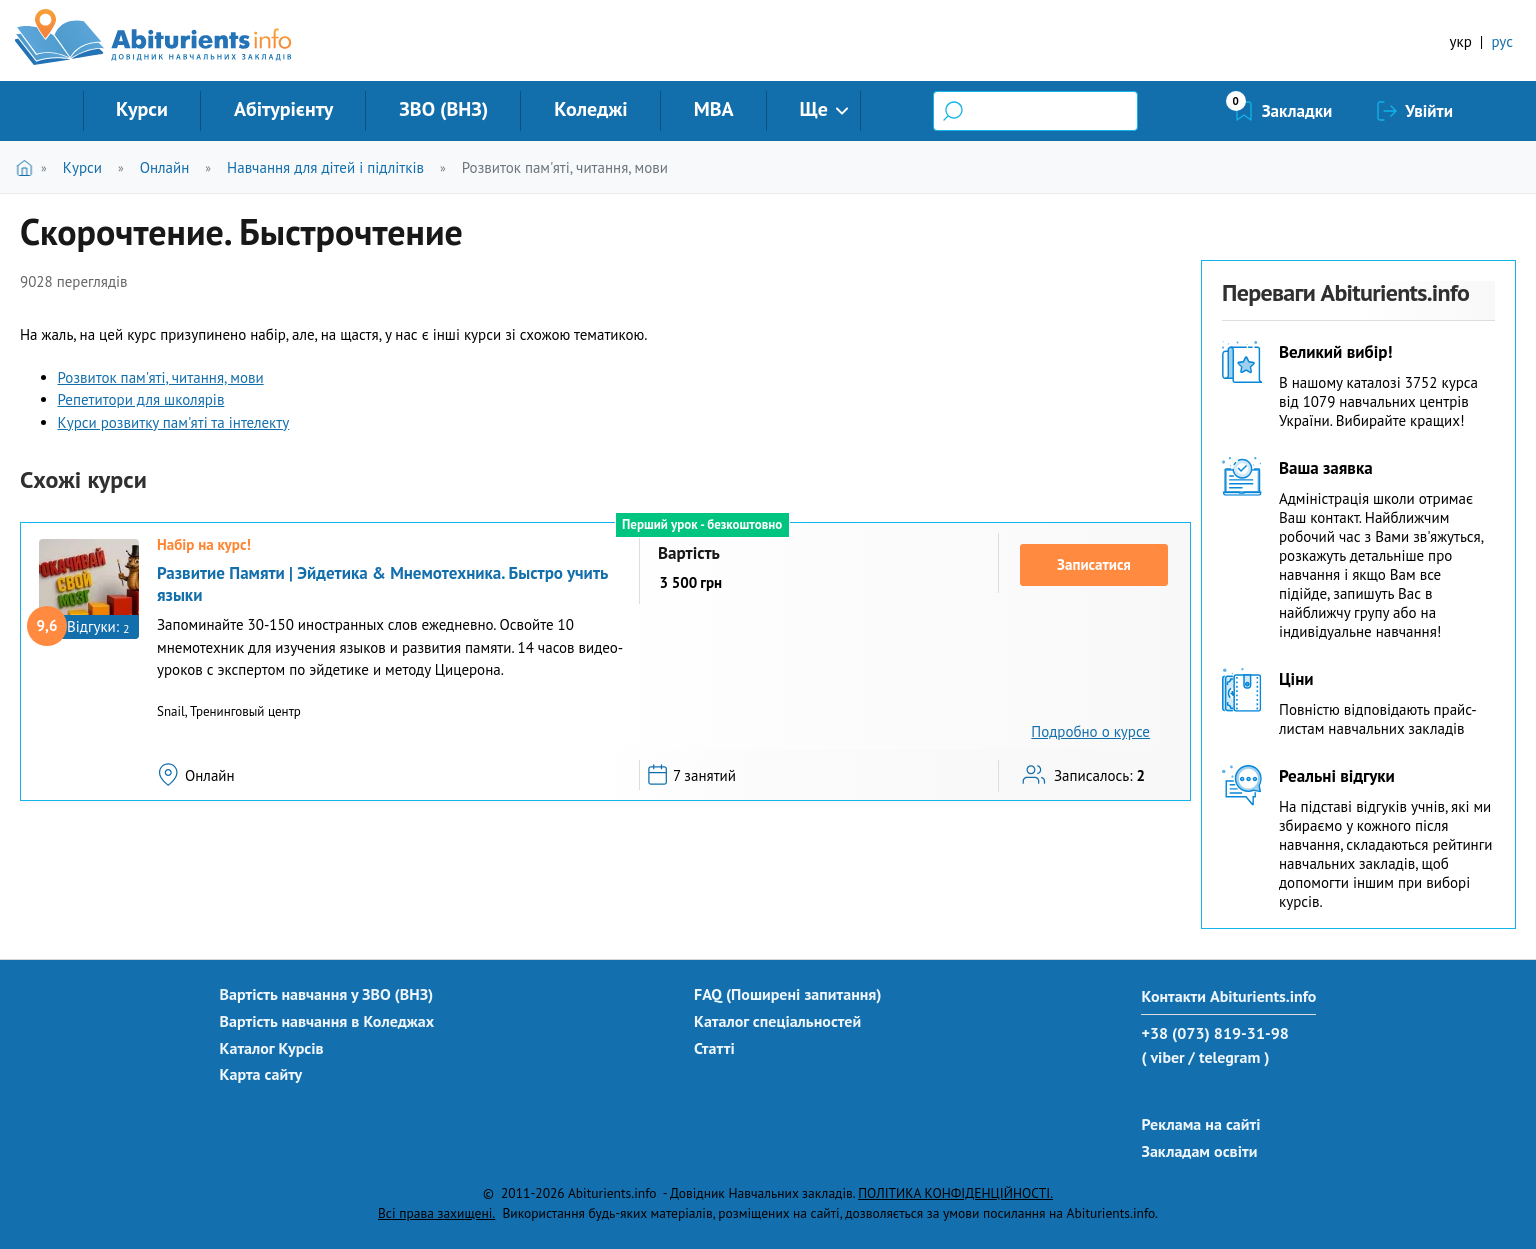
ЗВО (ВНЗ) (443, 109)
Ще (814, 109)
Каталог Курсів (272, 1048)
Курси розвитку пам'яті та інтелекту (174, 422)
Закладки (1297, 111)
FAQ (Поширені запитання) (788, 994)
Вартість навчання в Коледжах (327, 1021)
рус (1502, 41)
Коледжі (590, 109)
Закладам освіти (1199, 1151)
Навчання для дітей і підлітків (325, 167)
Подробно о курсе (1090, 731)
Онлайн (165, 167)
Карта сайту (261, 1074)
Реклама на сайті (1200, 1124)
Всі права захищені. (436, 1213)
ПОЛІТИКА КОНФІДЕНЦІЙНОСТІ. (955, 1193)
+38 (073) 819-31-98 (1214, 1033)
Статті (714, 1048)
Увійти (1429, 111)
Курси (142, 109)
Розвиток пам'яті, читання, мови (565, 167)
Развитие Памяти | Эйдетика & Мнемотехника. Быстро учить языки (382, 584)
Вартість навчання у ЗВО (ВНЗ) (327, 994)
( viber (1162, 1057)
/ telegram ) (1228, 1057)
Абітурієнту (283, 109)
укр (1461, 41)
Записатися (1094, 564)
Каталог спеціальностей (777, 1021)
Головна (28, 167)
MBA (714, 109)
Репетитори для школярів (141, 399)
